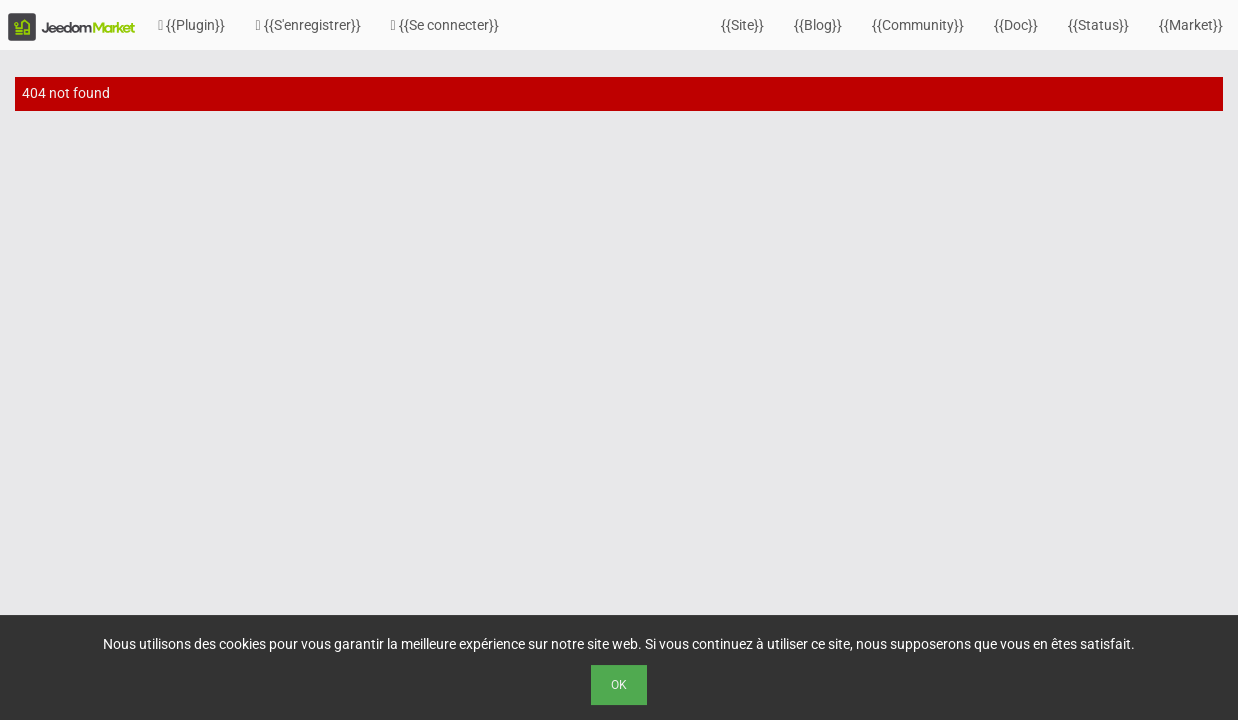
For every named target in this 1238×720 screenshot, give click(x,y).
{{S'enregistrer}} (307, 25)
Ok (619, 685)
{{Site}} (742, 25)
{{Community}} (918, 25)
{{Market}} (1191, 25)
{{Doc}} (1016, 25)
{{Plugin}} (191, 25)
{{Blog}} (818, 25)
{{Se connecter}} (445, 25)
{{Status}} (1098, 25)
